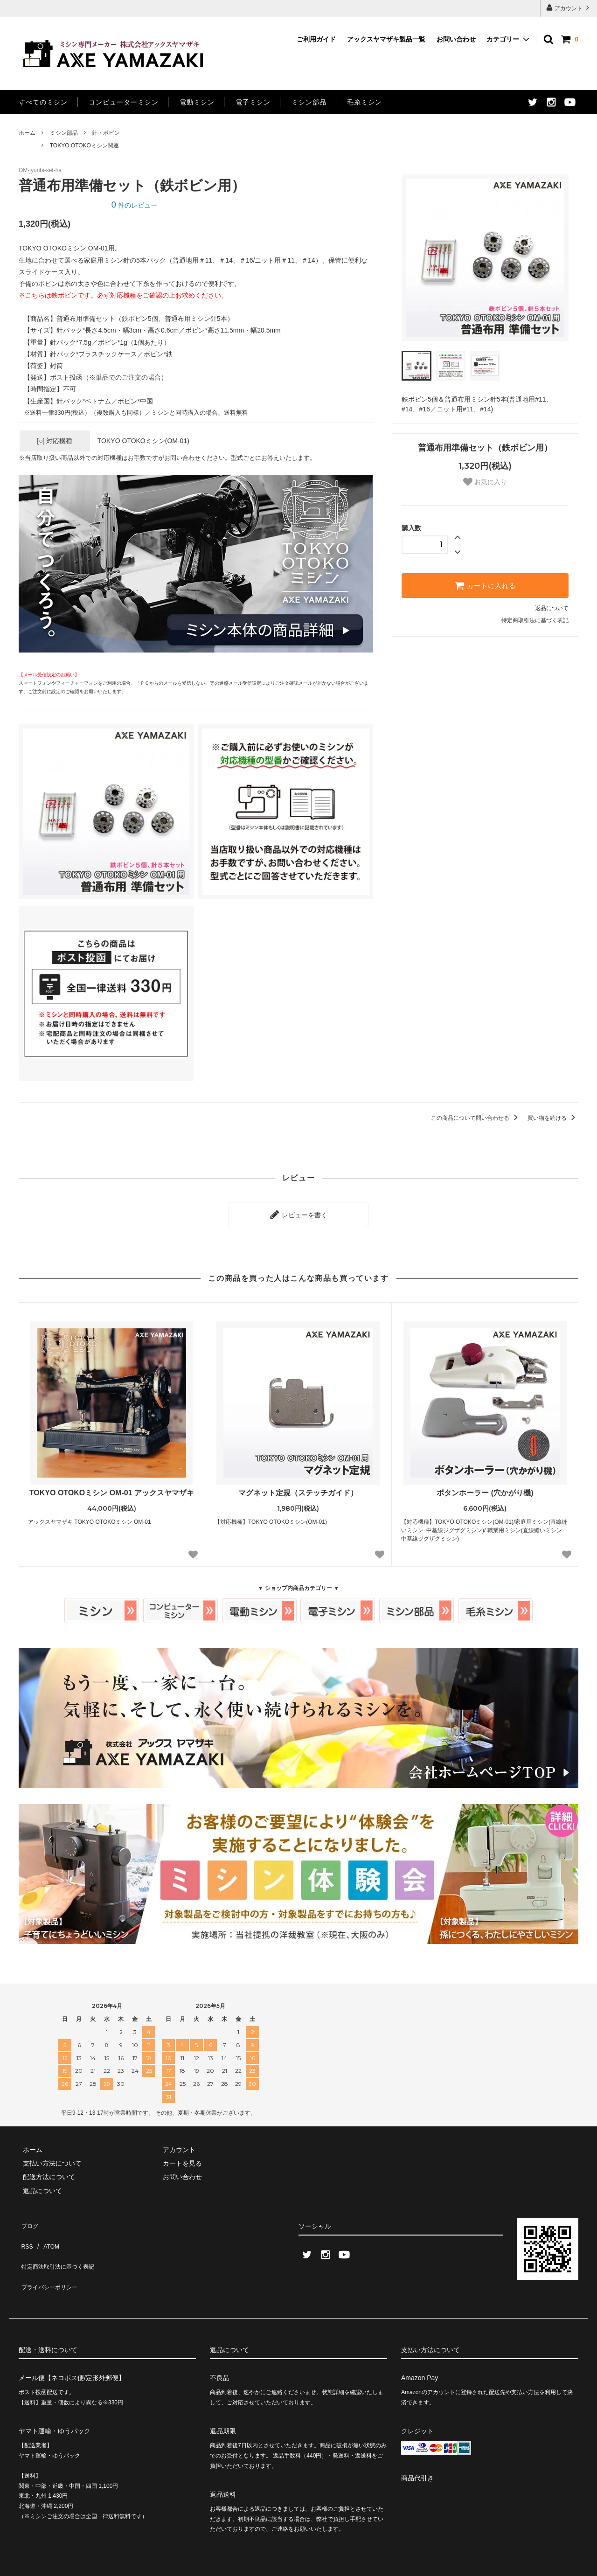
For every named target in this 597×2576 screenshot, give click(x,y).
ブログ (28, 2218)
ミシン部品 (309, 102)
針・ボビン (106, 133)
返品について (552, 608)
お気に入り (485, 481)
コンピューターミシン (124, 102)
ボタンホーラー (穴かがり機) (485, 1489)
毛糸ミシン (364, 102)
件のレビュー (134, 205)
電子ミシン (253, 102)
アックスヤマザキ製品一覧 (386, 39)
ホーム (27, 133)
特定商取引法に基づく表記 (535, 620)
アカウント (569, 8)
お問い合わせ (456, 39)
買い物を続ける (553, 1118)
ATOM (46, 2232)
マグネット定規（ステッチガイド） (298, 1489)
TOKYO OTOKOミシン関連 (84, 145)
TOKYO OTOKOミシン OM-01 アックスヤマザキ (111, 1489)
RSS (25, 2232)
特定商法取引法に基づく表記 (61, 2246)
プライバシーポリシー (51, 2260)
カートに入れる (485, 585)
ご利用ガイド (316, 39)
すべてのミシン (43, 102)
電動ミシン (197, 102)
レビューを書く (298, 1212)
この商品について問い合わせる (476, 1118)
